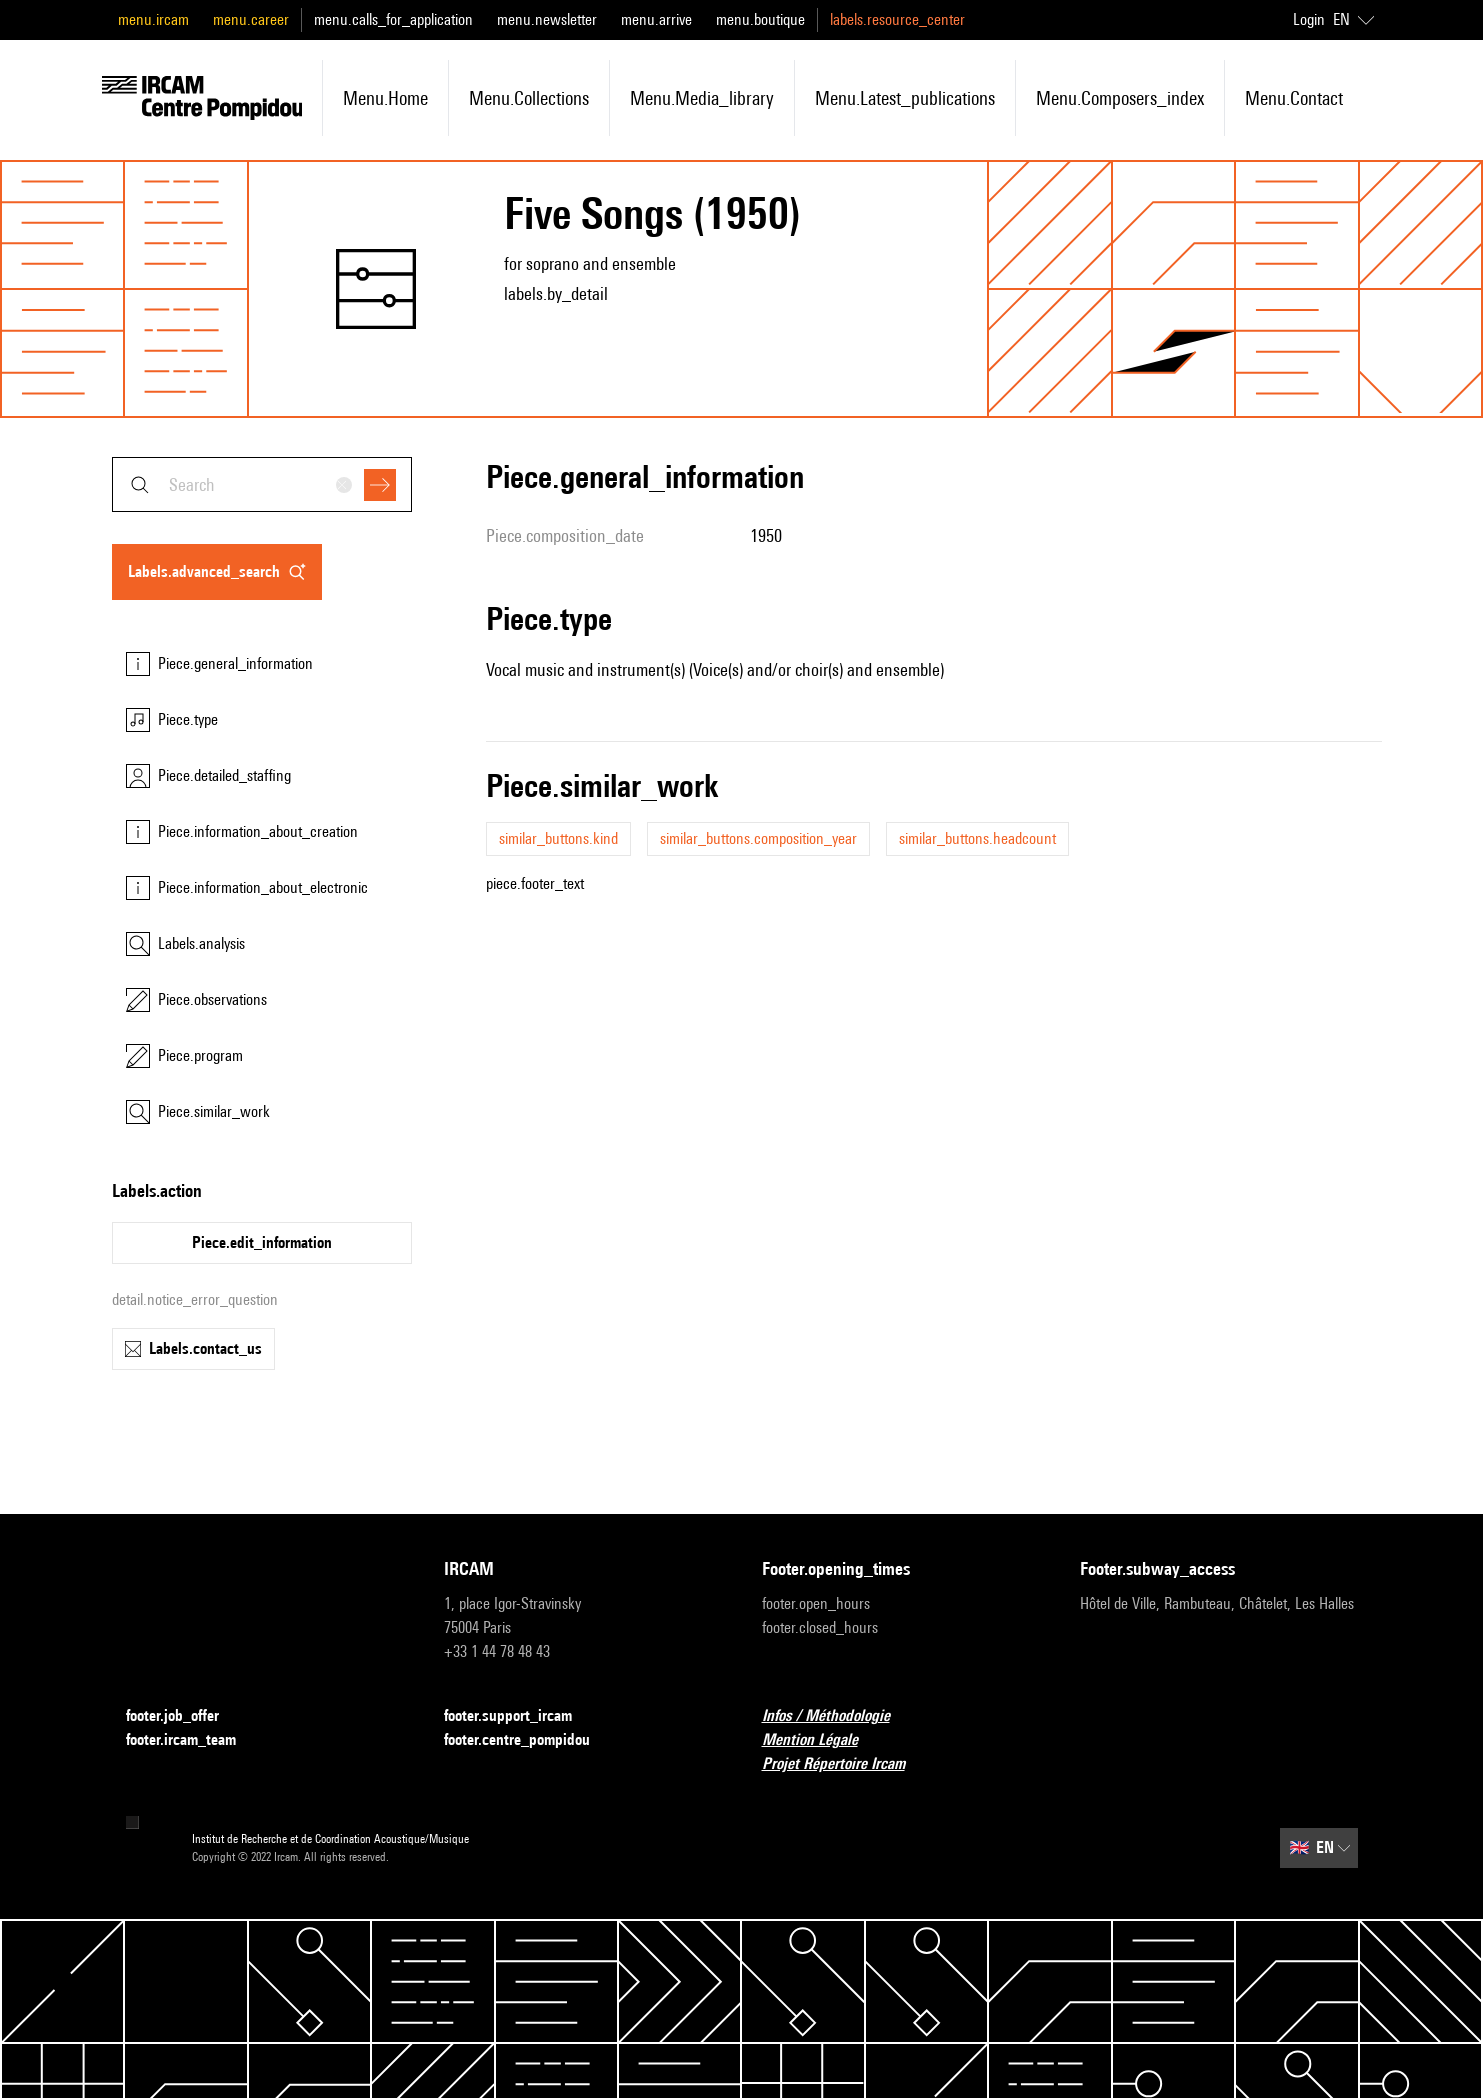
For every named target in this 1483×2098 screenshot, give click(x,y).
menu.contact (1294, 98)
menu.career (251, 19)
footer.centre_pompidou (529, 1740)
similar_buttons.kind (558, 838)
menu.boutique (760, 19)
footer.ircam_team (193, 1740)
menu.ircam (153, 19)
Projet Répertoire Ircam (845, 1764)
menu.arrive (656, 19)
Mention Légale (822, 1740)
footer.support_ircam (520, 1716)
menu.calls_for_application (393, 19)
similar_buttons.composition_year (758, 838)
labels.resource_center (897, 19)
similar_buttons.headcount (977, 838)
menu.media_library (702, 98)
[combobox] (262, 484)
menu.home (385, 98)
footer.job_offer (184, 1716)
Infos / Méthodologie (838, 1716)
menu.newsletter (547, 19)
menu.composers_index (1120, 98)
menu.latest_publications (905, 98)
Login (1309, 19)
